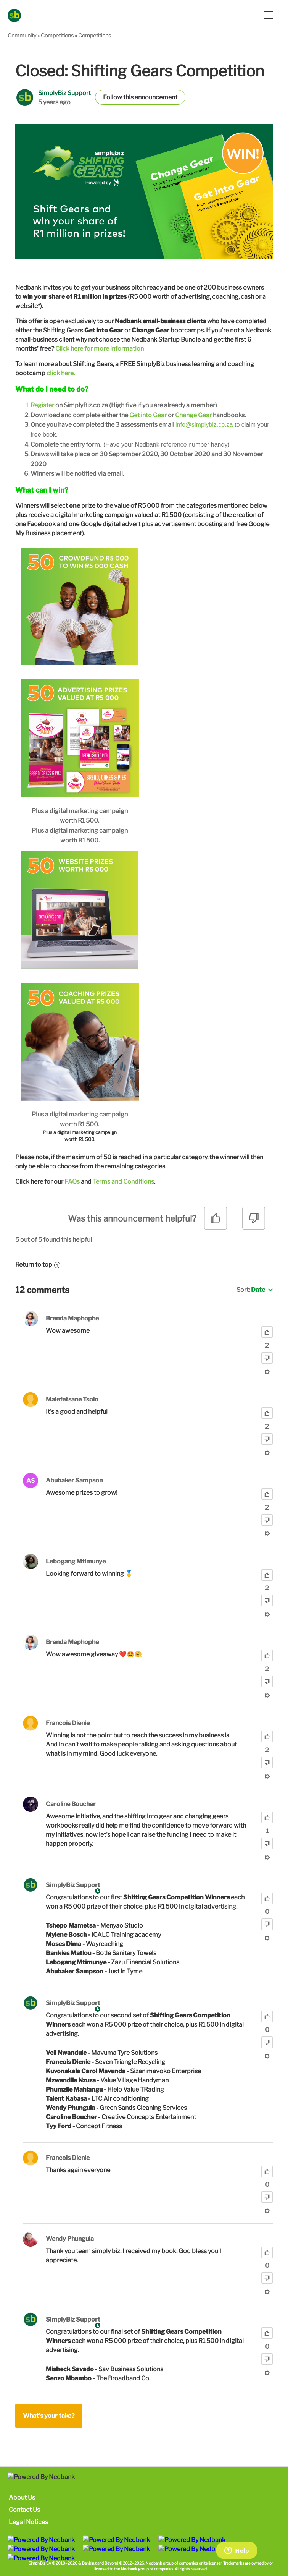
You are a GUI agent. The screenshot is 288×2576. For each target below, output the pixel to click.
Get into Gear (148, 415)
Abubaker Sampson (74, 1480)
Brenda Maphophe (72, 1318)
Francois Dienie (68, 1723)
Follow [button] (112, 97)
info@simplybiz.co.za (204, 424)
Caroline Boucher (71, 1804)
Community (22, 35)
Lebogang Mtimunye (76, 1561)
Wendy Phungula (70, 2238)
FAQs (72, 1181)
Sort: (251, 1289)
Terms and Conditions (123, 1181)
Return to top (37, 1264)
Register (42, 405)
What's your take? (49, 2415)
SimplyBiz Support (64, 93)
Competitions (57, 35)
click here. (61, 373)
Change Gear (193, 415)
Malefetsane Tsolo (72, 1399)
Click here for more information (99, 348)
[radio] (215, 1221)
